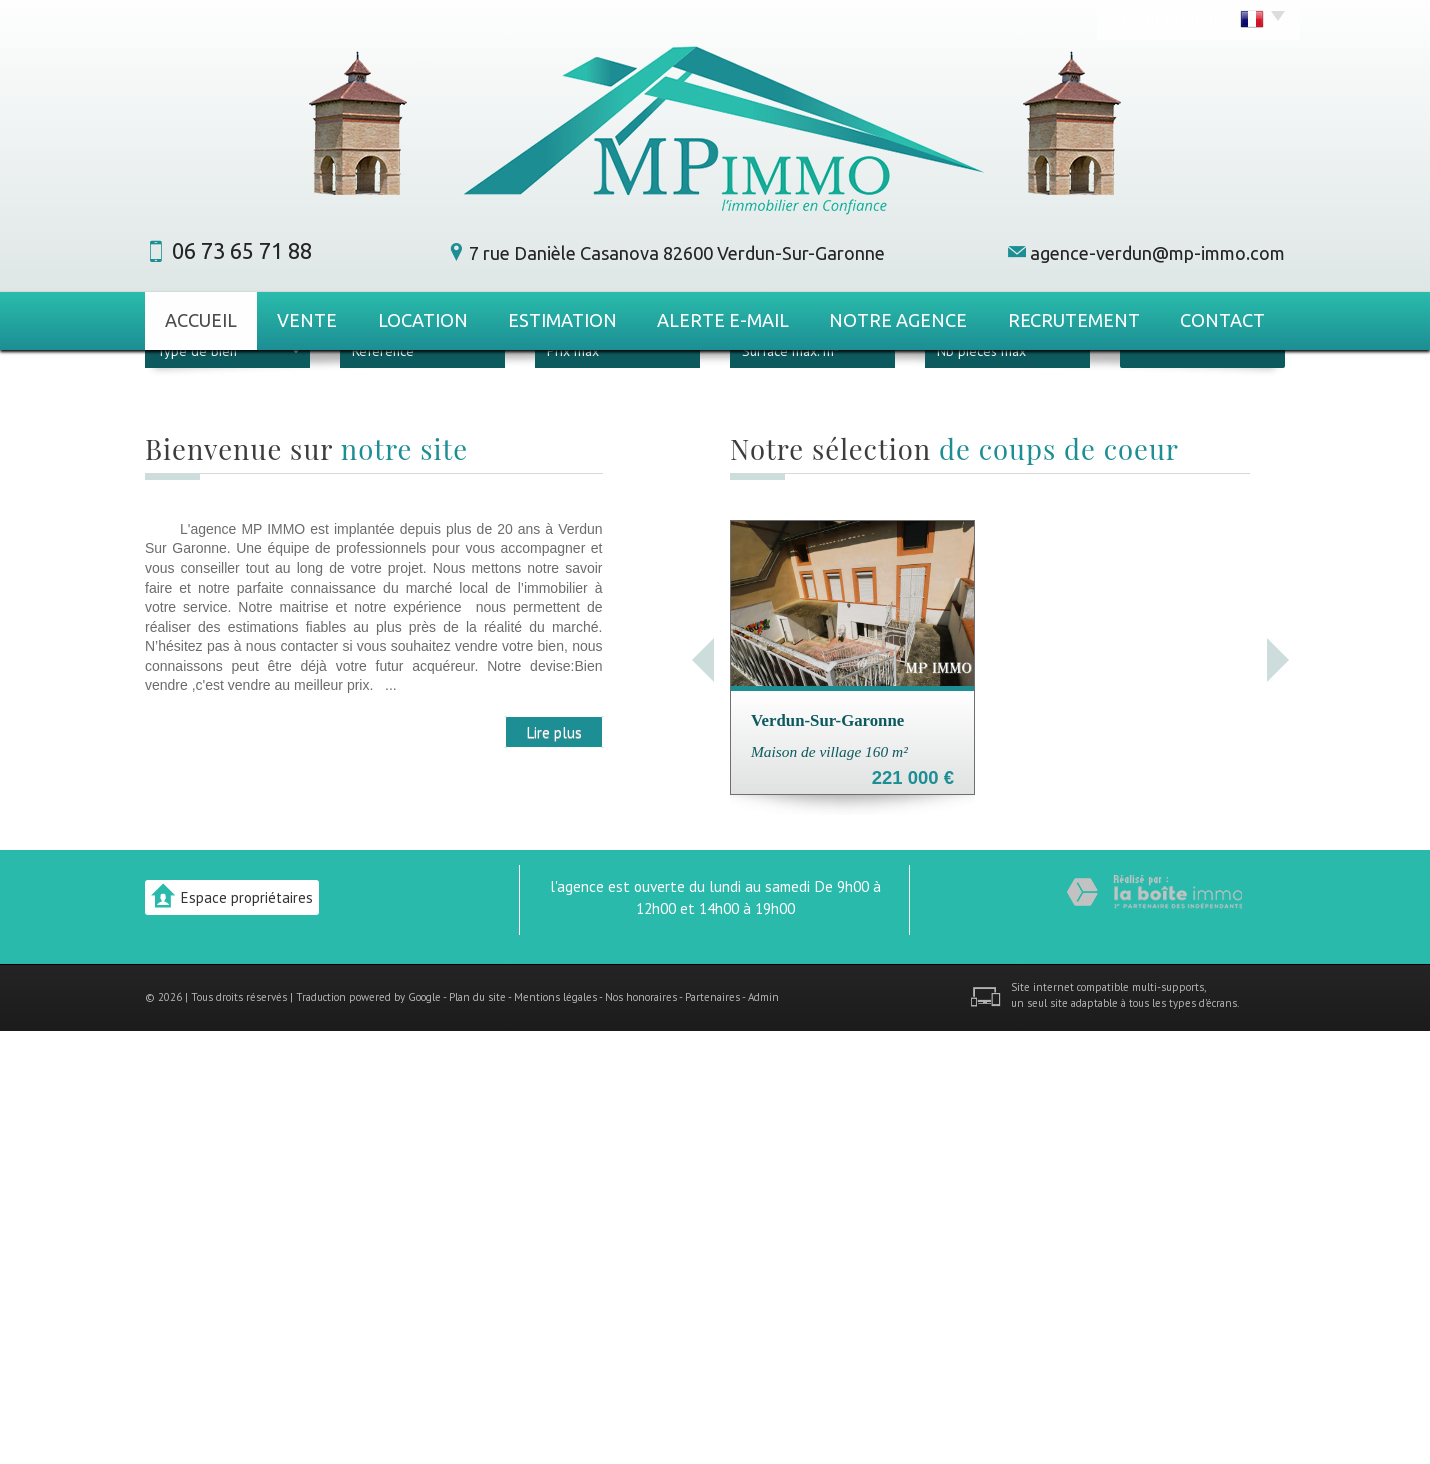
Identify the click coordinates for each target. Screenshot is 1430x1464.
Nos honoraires (641, 1430)
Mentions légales (555, 1430)
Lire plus (554, 1165)
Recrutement (1074, 320)
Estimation (562, 320)
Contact (1222, 320)
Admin (763, 1430)
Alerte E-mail (723, 320)
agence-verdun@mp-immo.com (1157, 253)
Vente (307, 320)
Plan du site (477, 1430)
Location (423, 320)
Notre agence (898, 320)
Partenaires (712, 1430)
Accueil (201, 320)
